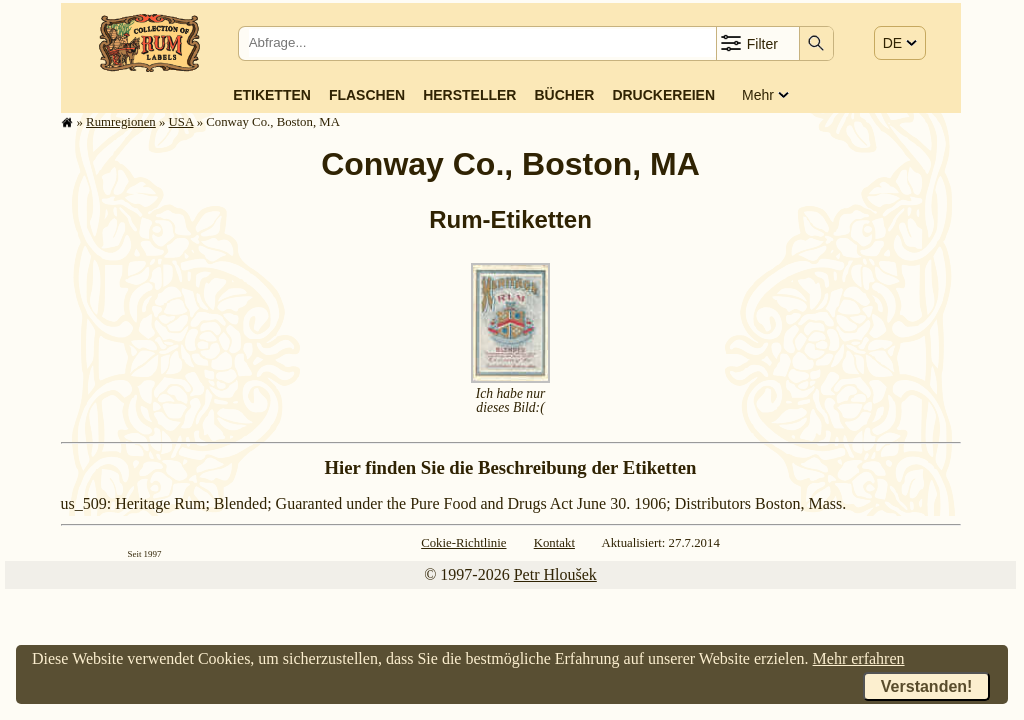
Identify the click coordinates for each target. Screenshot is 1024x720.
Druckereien (663, 95)
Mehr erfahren (859, 658)
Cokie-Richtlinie (463, 543)
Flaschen (367, 95)
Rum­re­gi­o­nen (121, 122)
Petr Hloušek (555, 574)
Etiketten (272, 95)
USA (181, 122)
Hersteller (469, 95)
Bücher (564, 95)
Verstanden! (927, 686)
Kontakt (554, 543)
